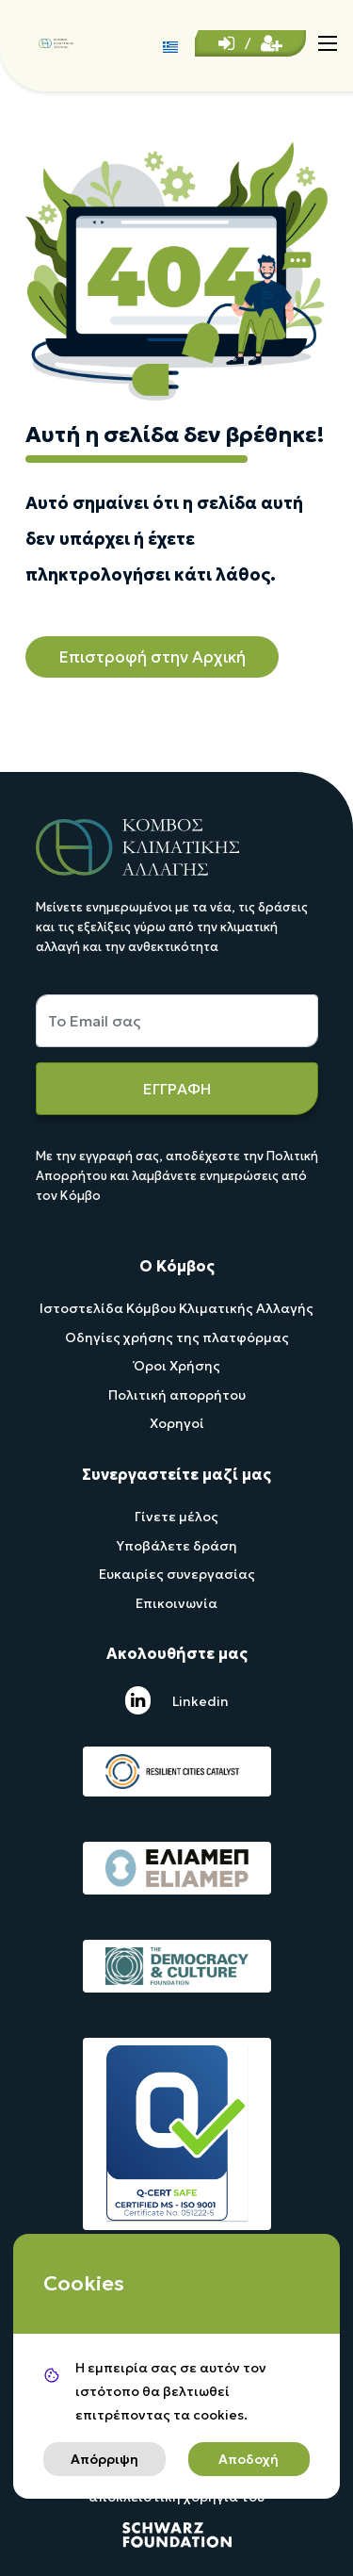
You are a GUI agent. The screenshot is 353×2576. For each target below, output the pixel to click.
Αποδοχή (248, 2459)
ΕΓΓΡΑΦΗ (177, 1088)
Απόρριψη (104, 2459)
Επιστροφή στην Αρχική (152, 657)
